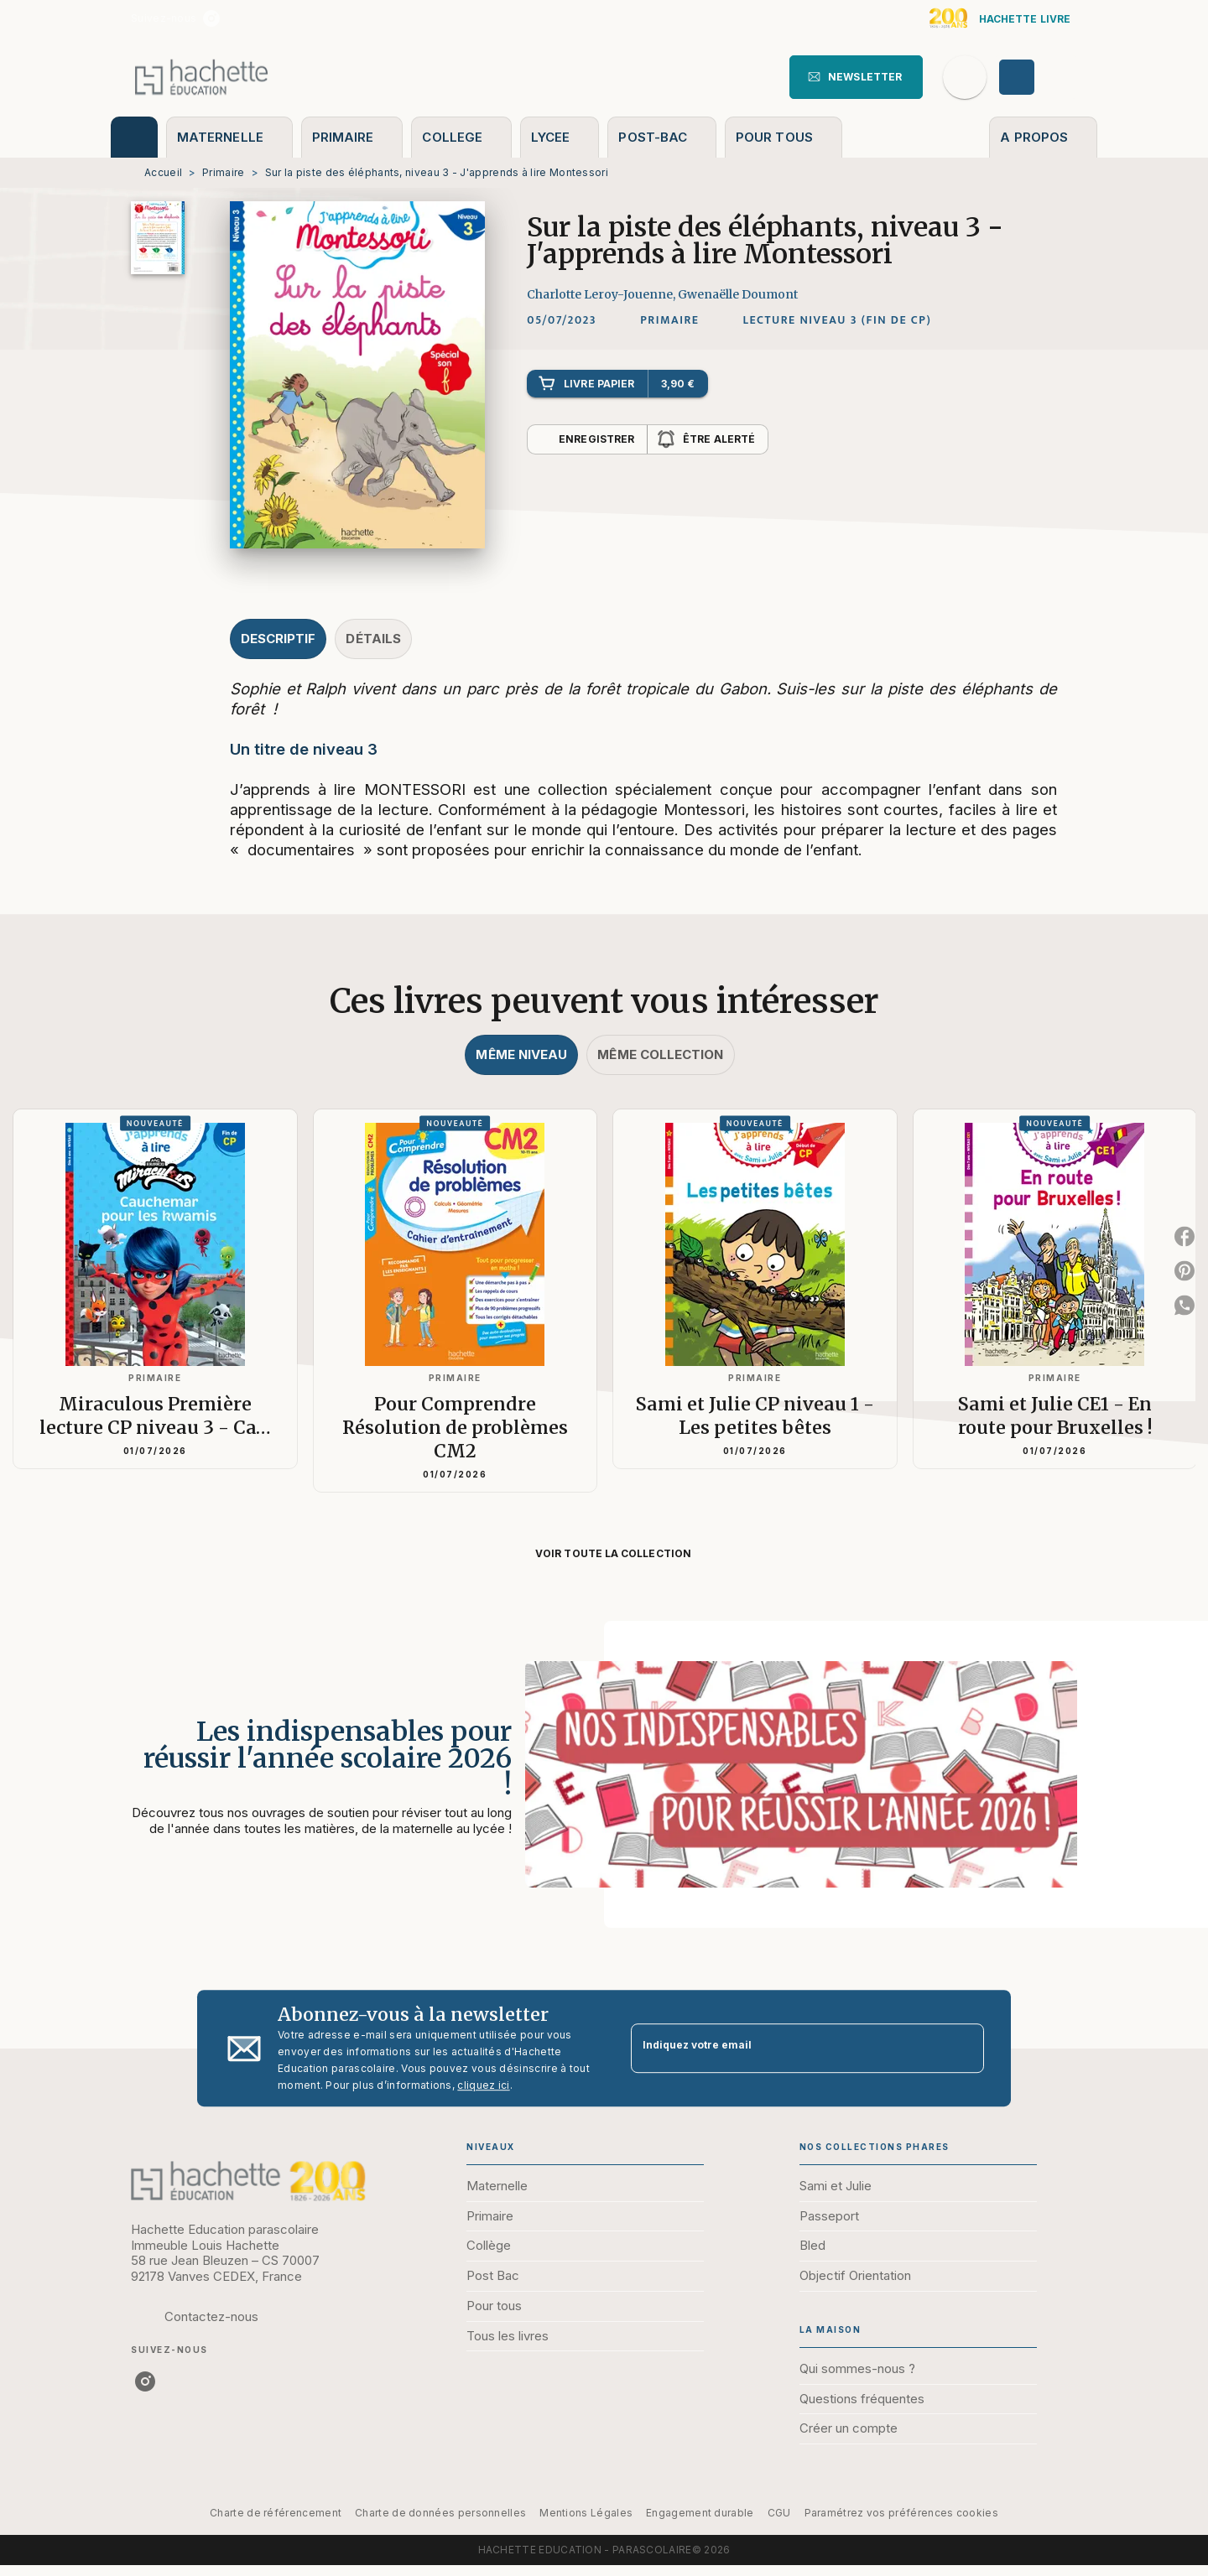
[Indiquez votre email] (786, 2048)
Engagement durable (699, 2512)
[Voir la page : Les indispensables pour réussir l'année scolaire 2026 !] (604, 1754)
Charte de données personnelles (440, 2512)
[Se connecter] (1036, 77)
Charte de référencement (275, 2512)
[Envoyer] (964, 2048)
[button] (856, 77)
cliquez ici (483, 2085)
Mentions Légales (586, 2512)
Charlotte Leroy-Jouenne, (602, 294)
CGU (779, 2512)
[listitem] (211, 18)
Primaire (223, 172)
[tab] (134, 137)
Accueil (163, 172)
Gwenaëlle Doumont (738, 294)
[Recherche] (965, 77)
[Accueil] (201, 77)
